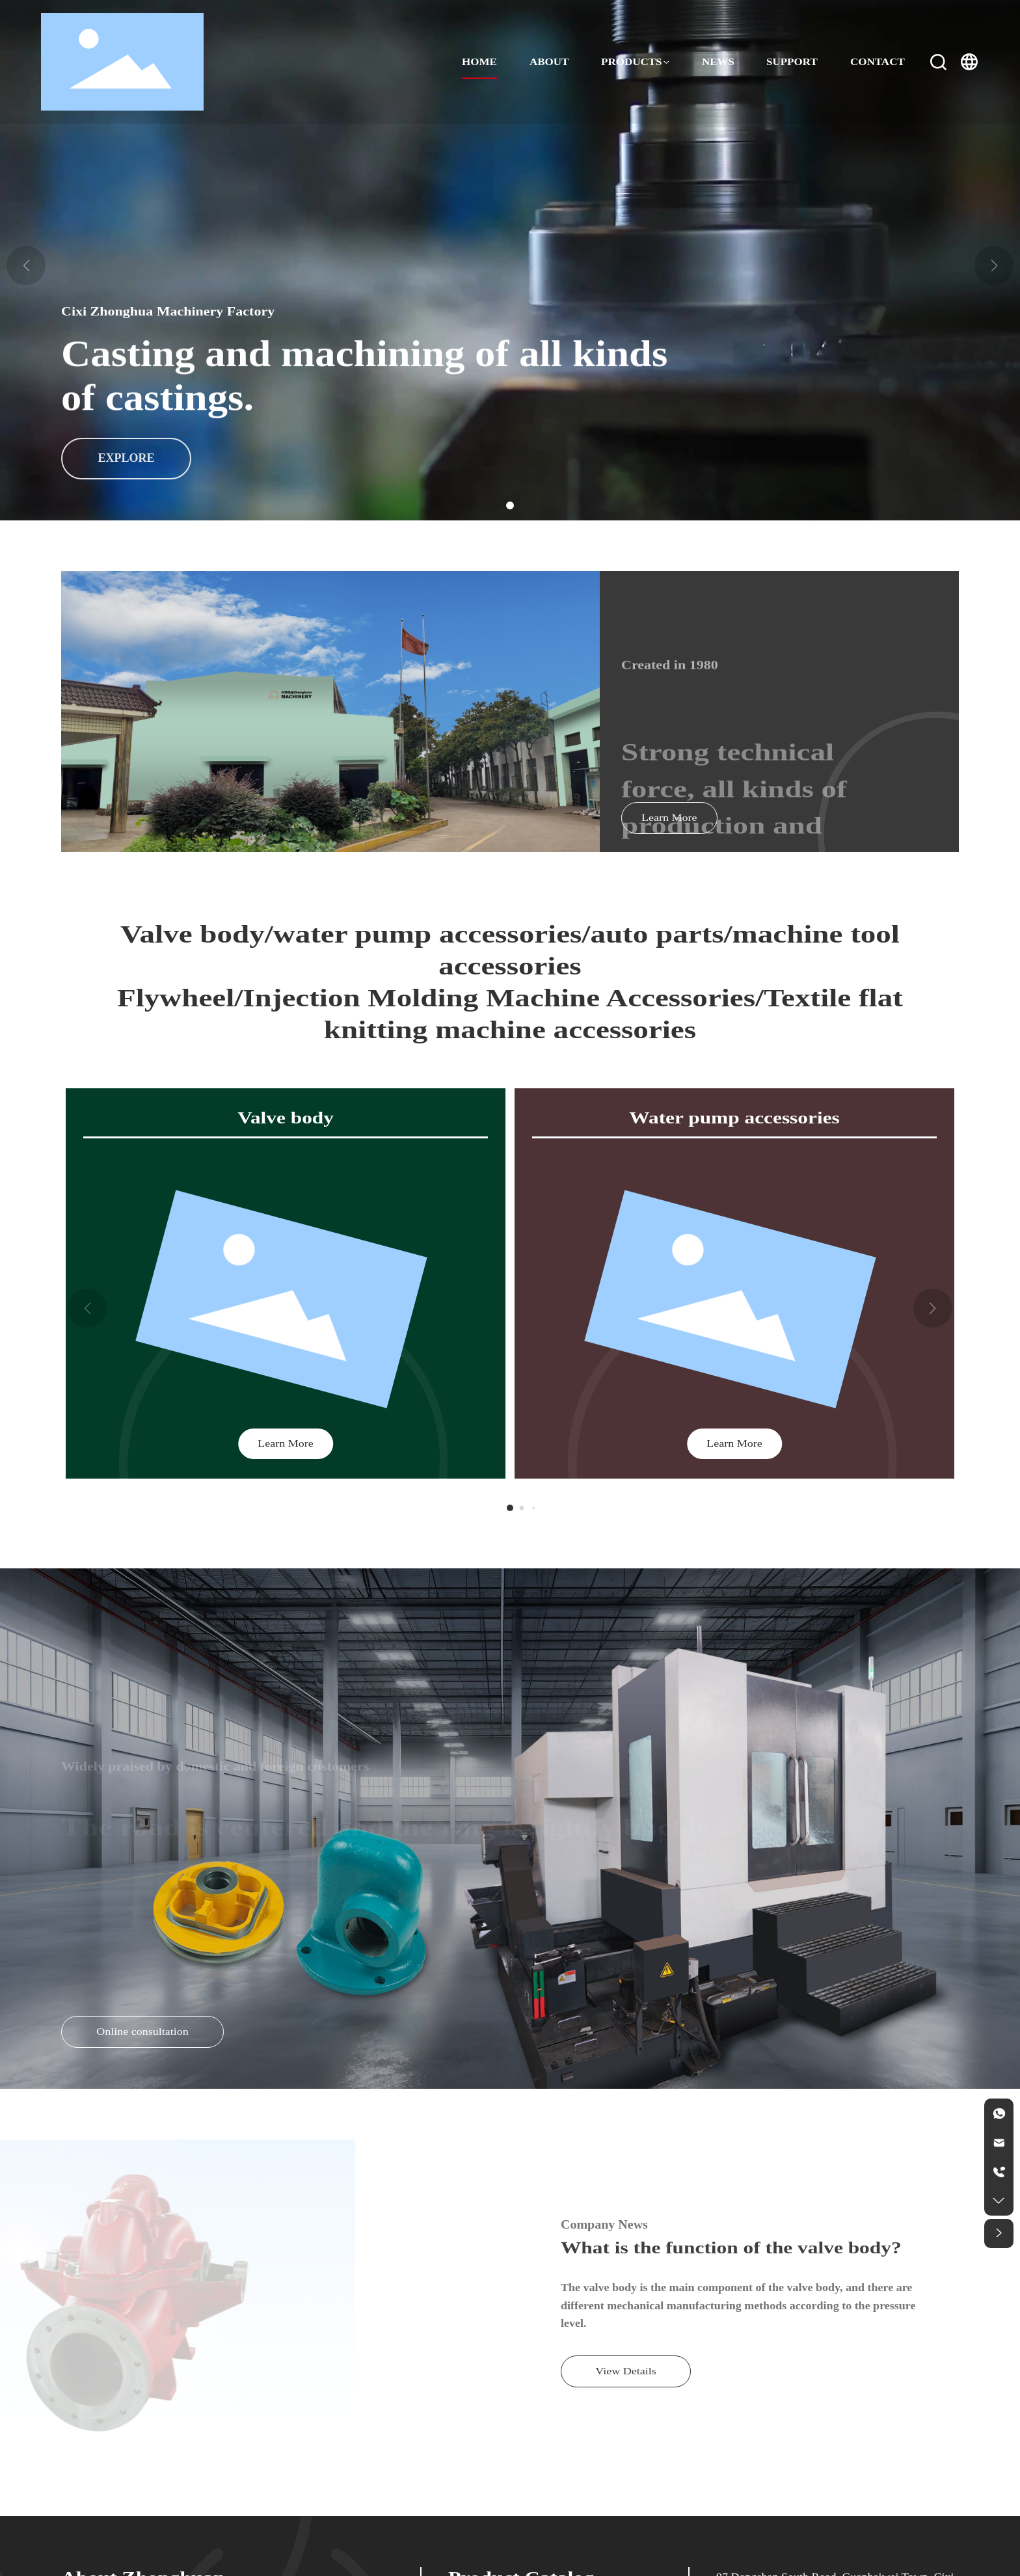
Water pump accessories (734, 1117)
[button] (510, 505)
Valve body (285, 1117)
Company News (604, 2224)
